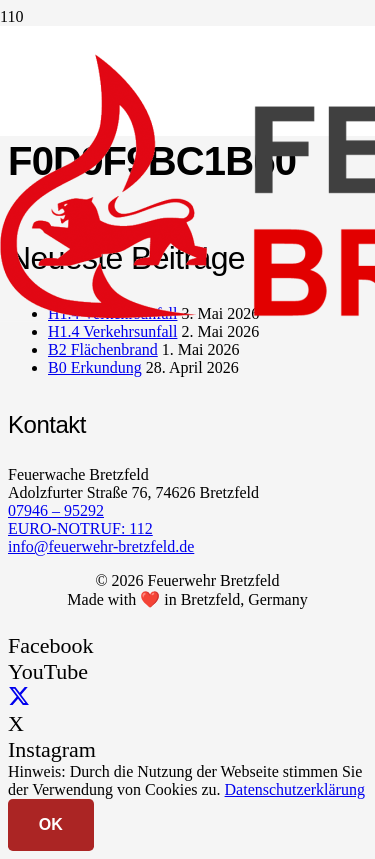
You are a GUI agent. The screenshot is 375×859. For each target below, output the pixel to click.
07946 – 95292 (56, 510)
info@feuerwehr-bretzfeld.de (101, 546)
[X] (19, 697)
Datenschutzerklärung (295, 789)
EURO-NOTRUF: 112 (80, 528)
